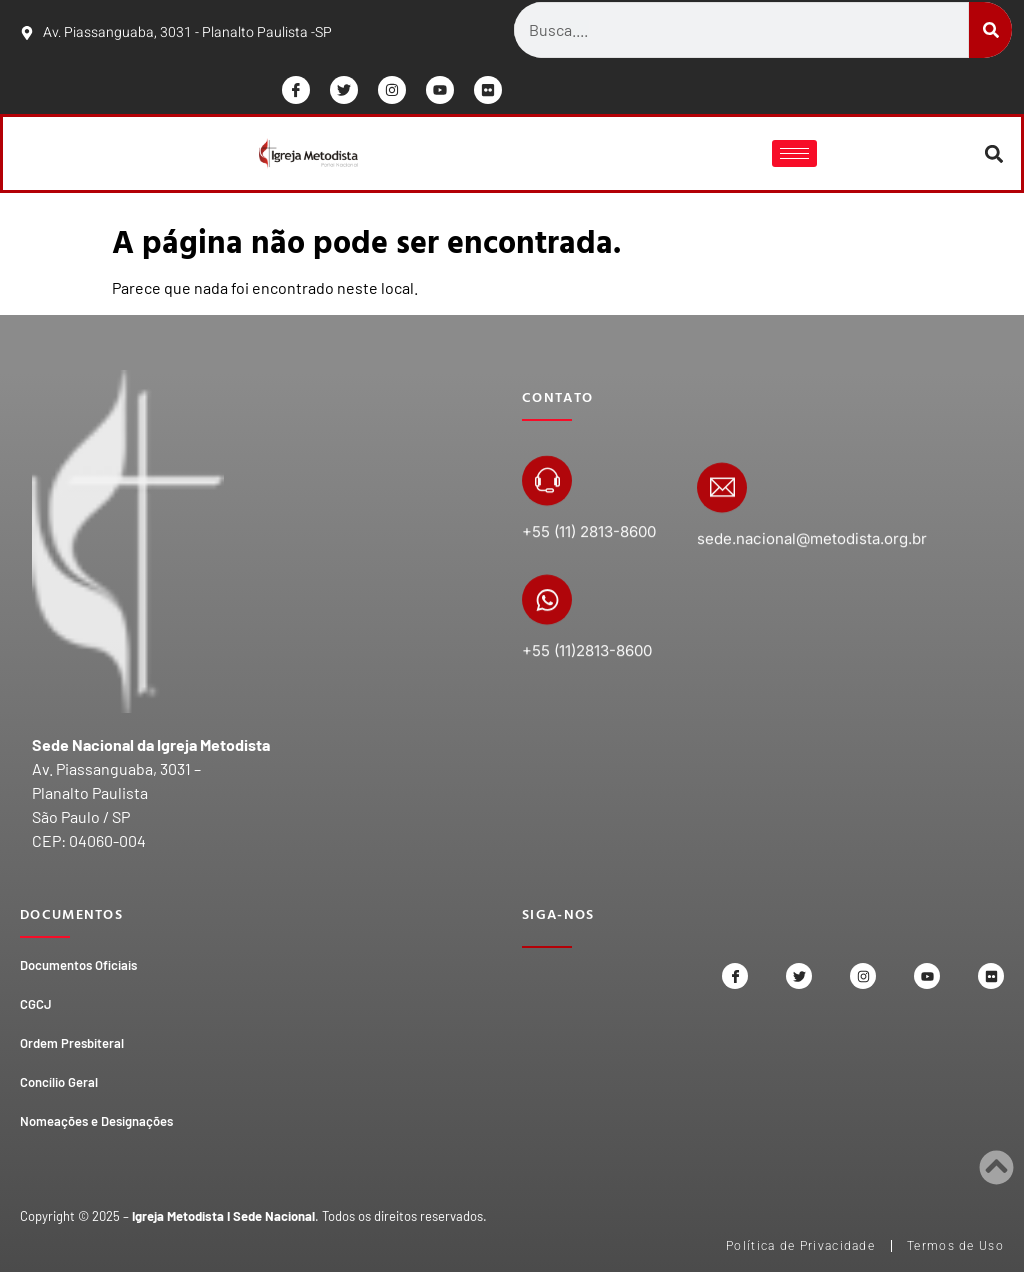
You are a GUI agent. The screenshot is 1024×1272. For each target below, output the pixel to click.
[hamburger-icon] (794, 153)
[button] (994, 153)
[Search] (990, 30)
